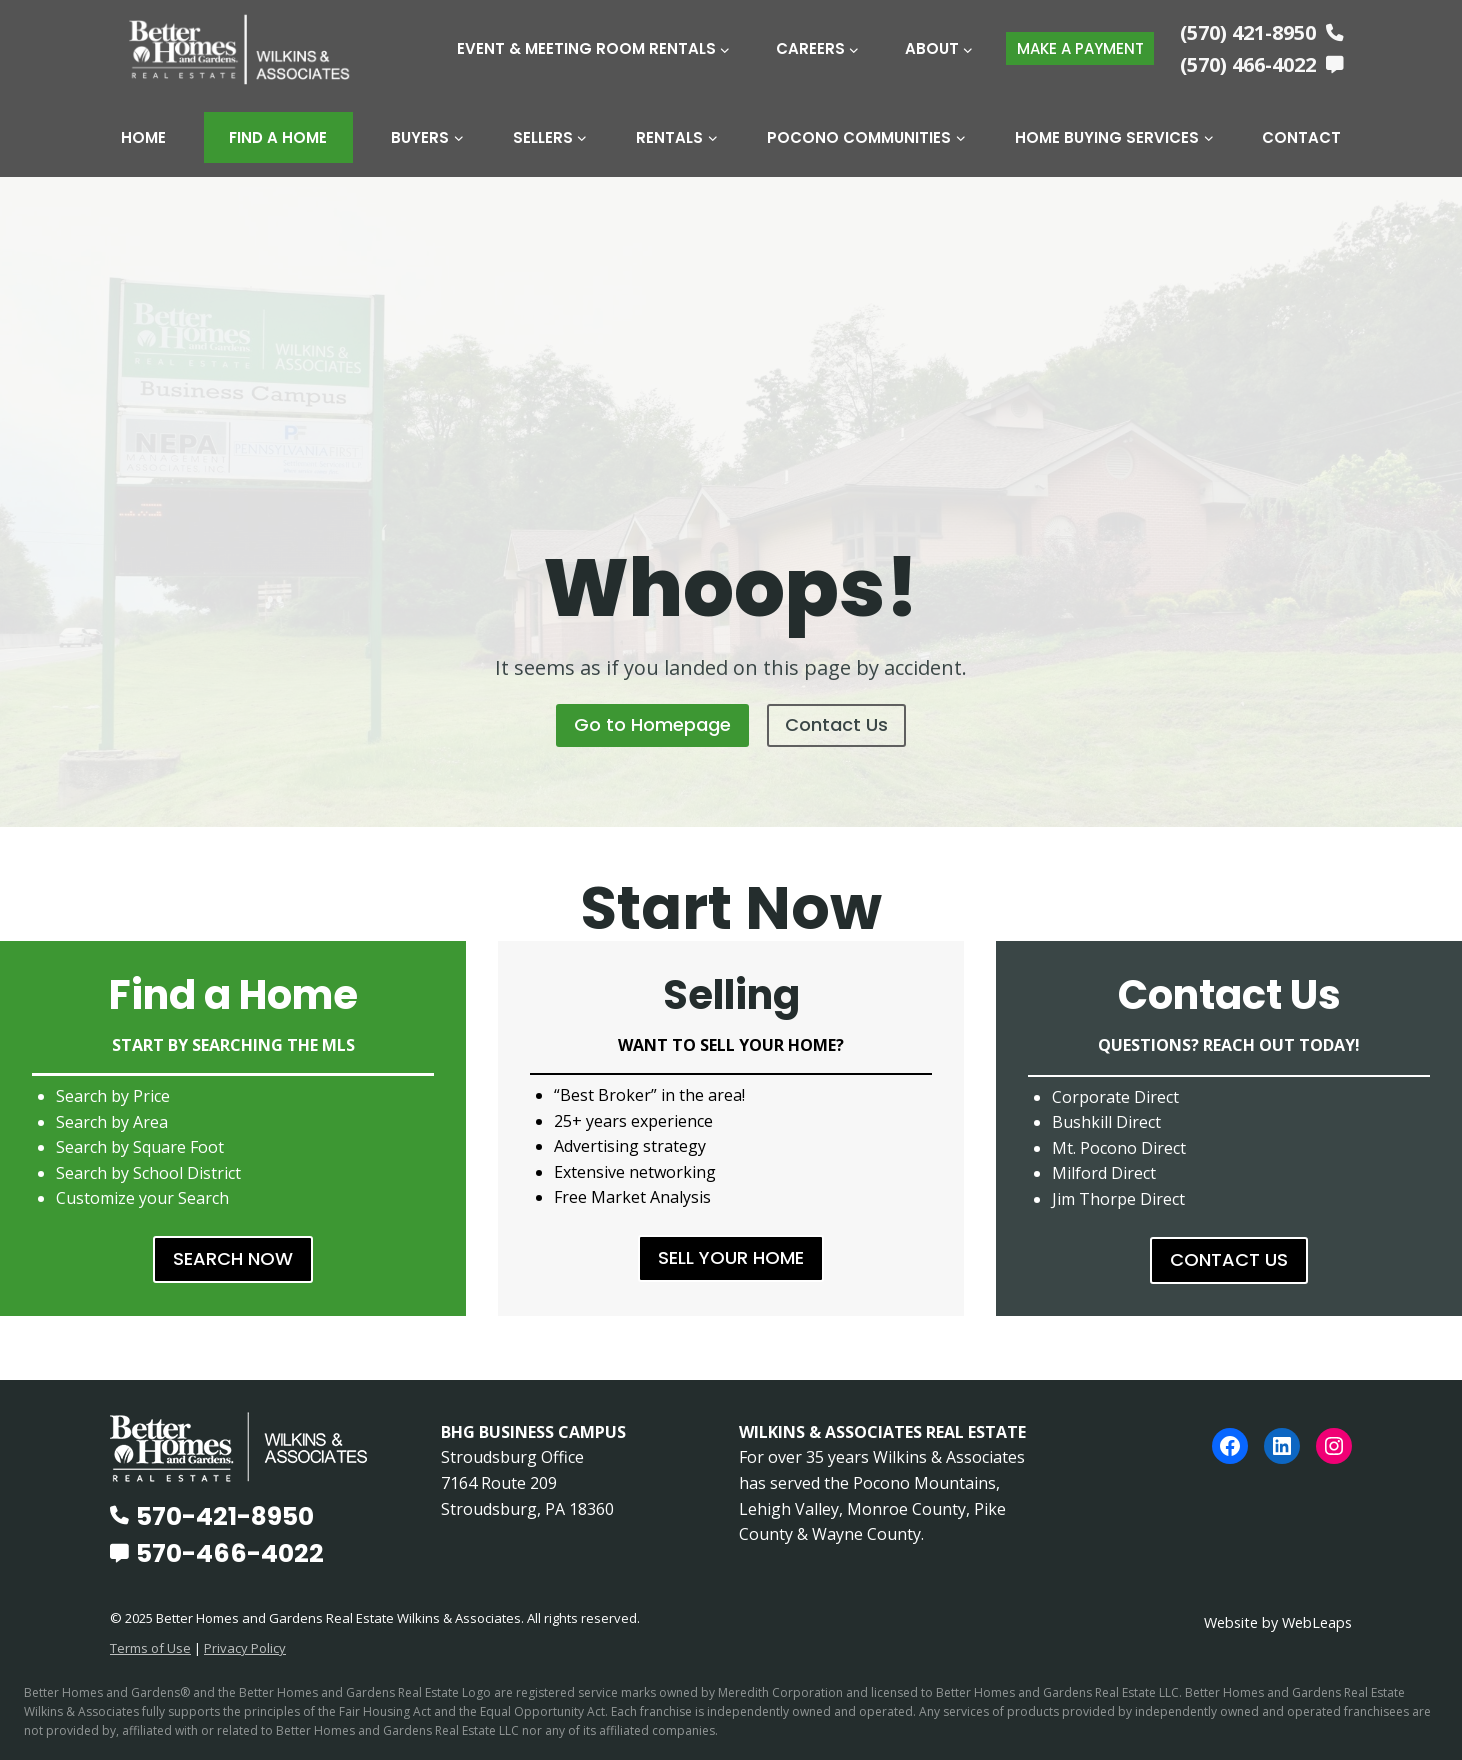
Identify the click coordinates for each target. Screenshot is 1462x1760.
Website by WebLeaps (1278, 1622)
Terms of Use (150, 1648)
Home (143, 137)
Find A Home (278, 137)
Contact (1301, 137)
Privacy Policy (245, 1648)
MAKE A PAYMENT (1080, 48)
